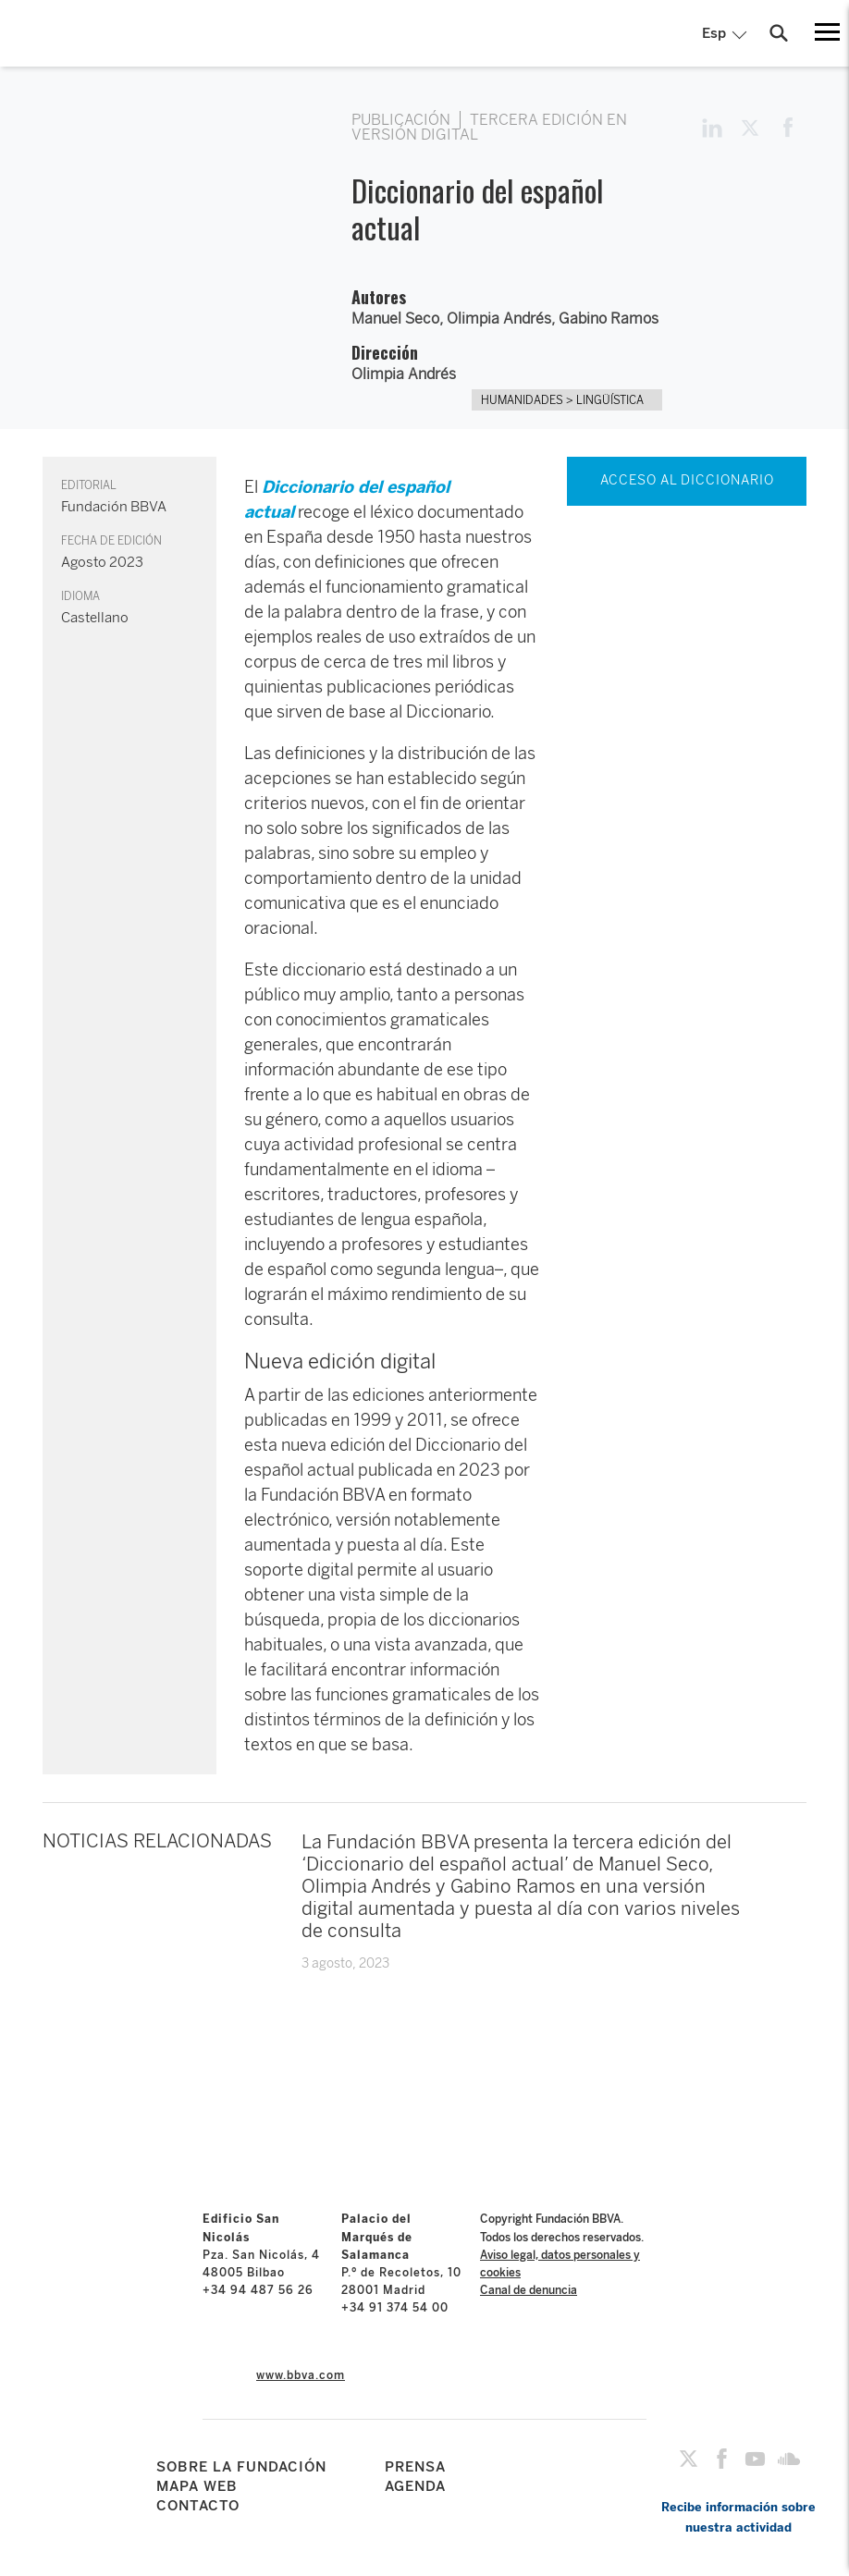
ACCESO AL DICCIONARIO (687, 480)
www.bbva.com (300, 2375)
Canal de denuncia (528, 2290)
